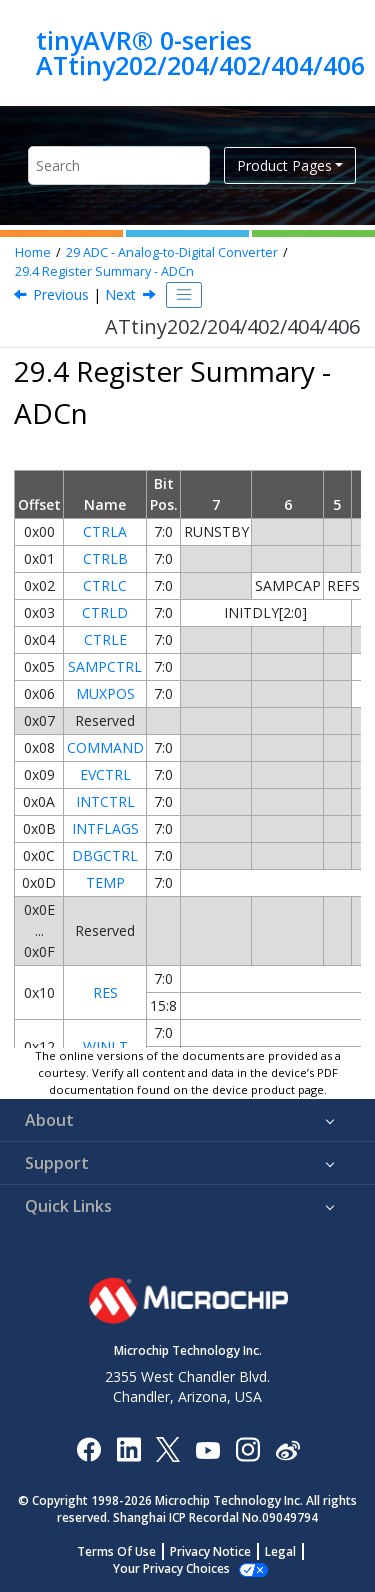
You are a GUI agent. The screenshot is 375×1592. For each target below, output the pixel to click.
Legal (280, 1551)
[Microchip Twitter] (168, 1448)
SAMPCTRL (105, 666)
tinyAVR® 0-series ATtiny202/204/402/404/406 (200, 52)
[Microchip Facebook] (88, 1448)
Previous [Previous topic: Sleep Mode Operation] (61, 294)
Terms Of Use (116, 1551)
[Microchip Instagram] (247, 1448)
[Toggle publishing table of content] (184, 295)
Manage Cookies (171, 1568)
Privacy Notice (210, 1551)
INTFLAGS (105, 828)
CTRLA (105, 531)
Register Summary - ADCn (104, 271)
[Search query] (119, 165)
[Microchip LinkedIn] (128, 1448)
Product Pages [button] (284, 165)
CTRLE (105, 639)
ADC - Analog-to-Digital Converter (172, 252)
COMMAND (105, 747)
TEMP (105, 882)
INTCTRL (105, 801)
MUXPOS (105, 693)
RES (105, 992)
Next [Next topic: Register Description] (120, 294)
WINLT (105, 1046)
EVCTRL (105, 774)
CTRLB (105, 558)
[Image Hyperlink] (207, 1448)
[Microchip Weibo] (287, 1448)
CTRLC (105, 585)
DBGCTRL (105, 855)
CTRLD (105, 612)
